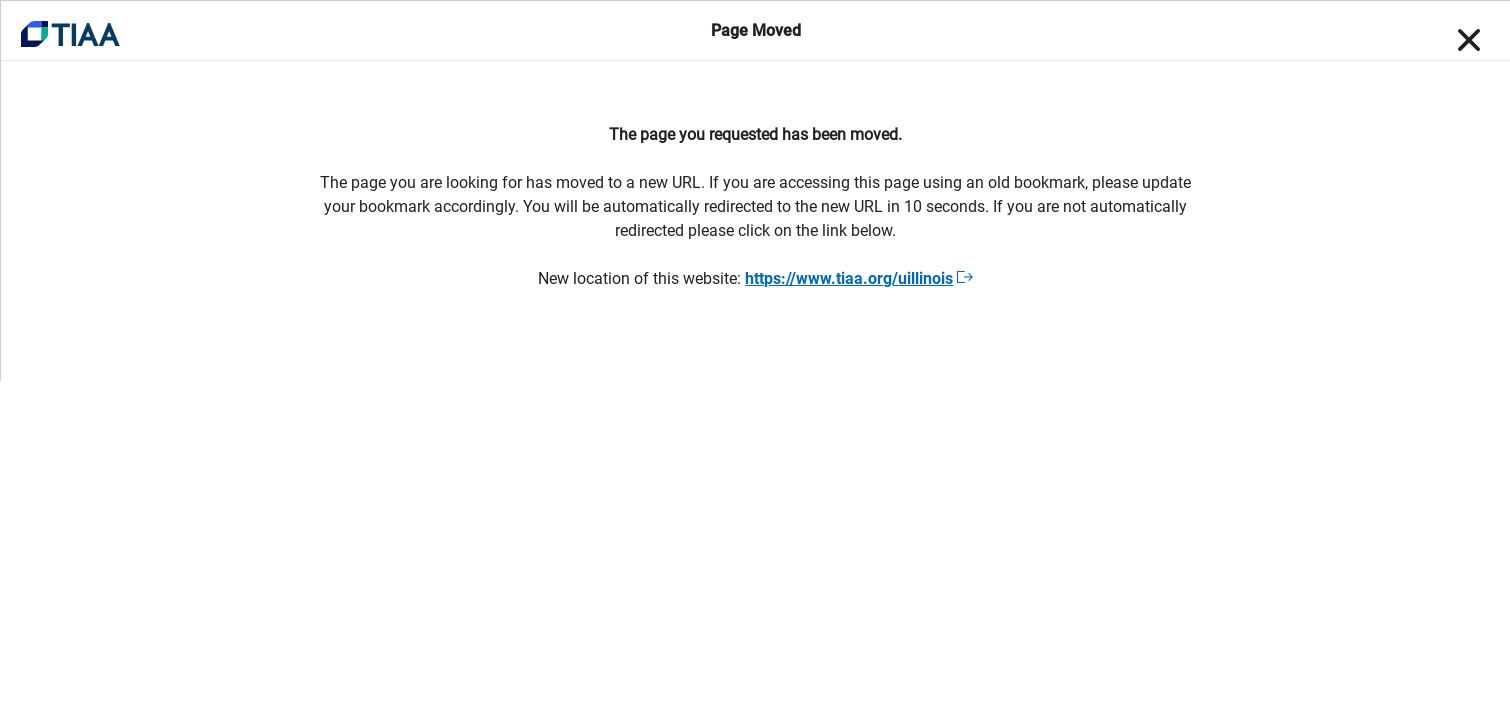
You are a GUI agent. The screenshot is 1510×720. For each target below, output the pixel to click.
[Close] (1467, 40)
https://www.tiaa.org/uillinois (858, 278)
